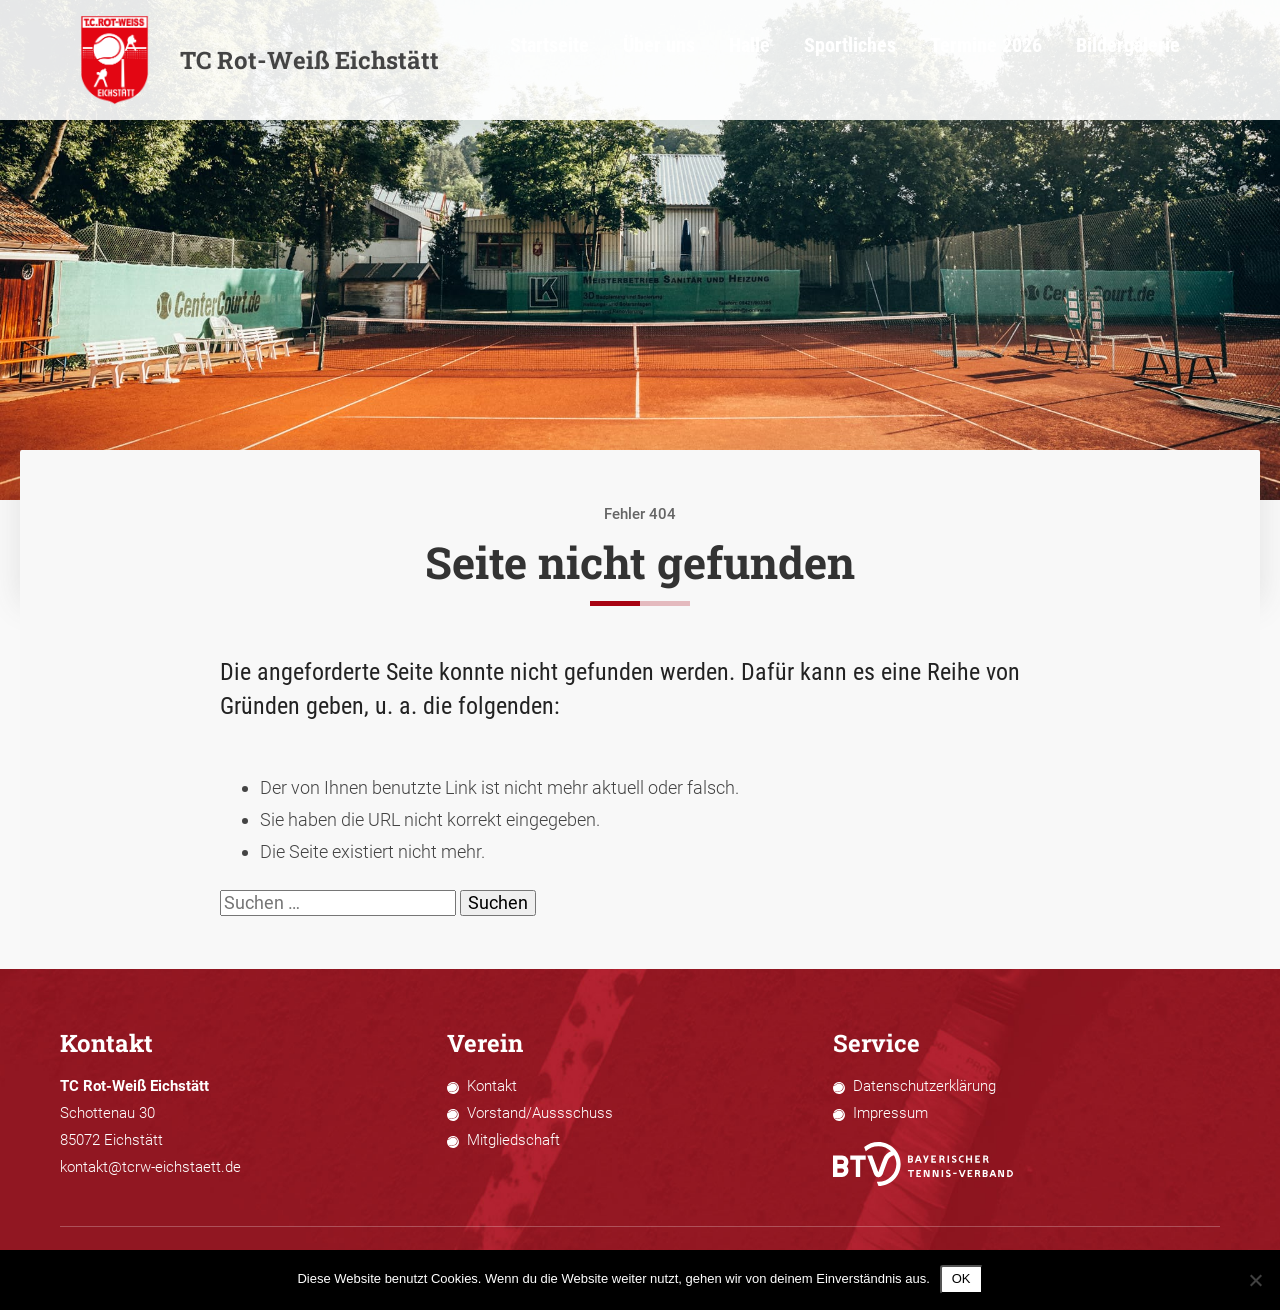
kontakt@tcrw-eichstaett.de (150, 1167)
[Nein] (1255, 1280)
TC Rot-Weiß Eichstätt (259, 60)
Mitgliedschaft (513, 1140)
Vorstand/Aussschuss (540, 1113)
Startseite (662, 60)
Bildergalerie (1158, 60)
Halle (836, 60)
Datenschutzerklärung (924, 1086)
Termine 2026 (1038, 60)
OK (961, 1278)
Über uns (756, 60)
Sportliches (923, 60)
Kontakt (492, 1086)
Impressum (890, 1113)
